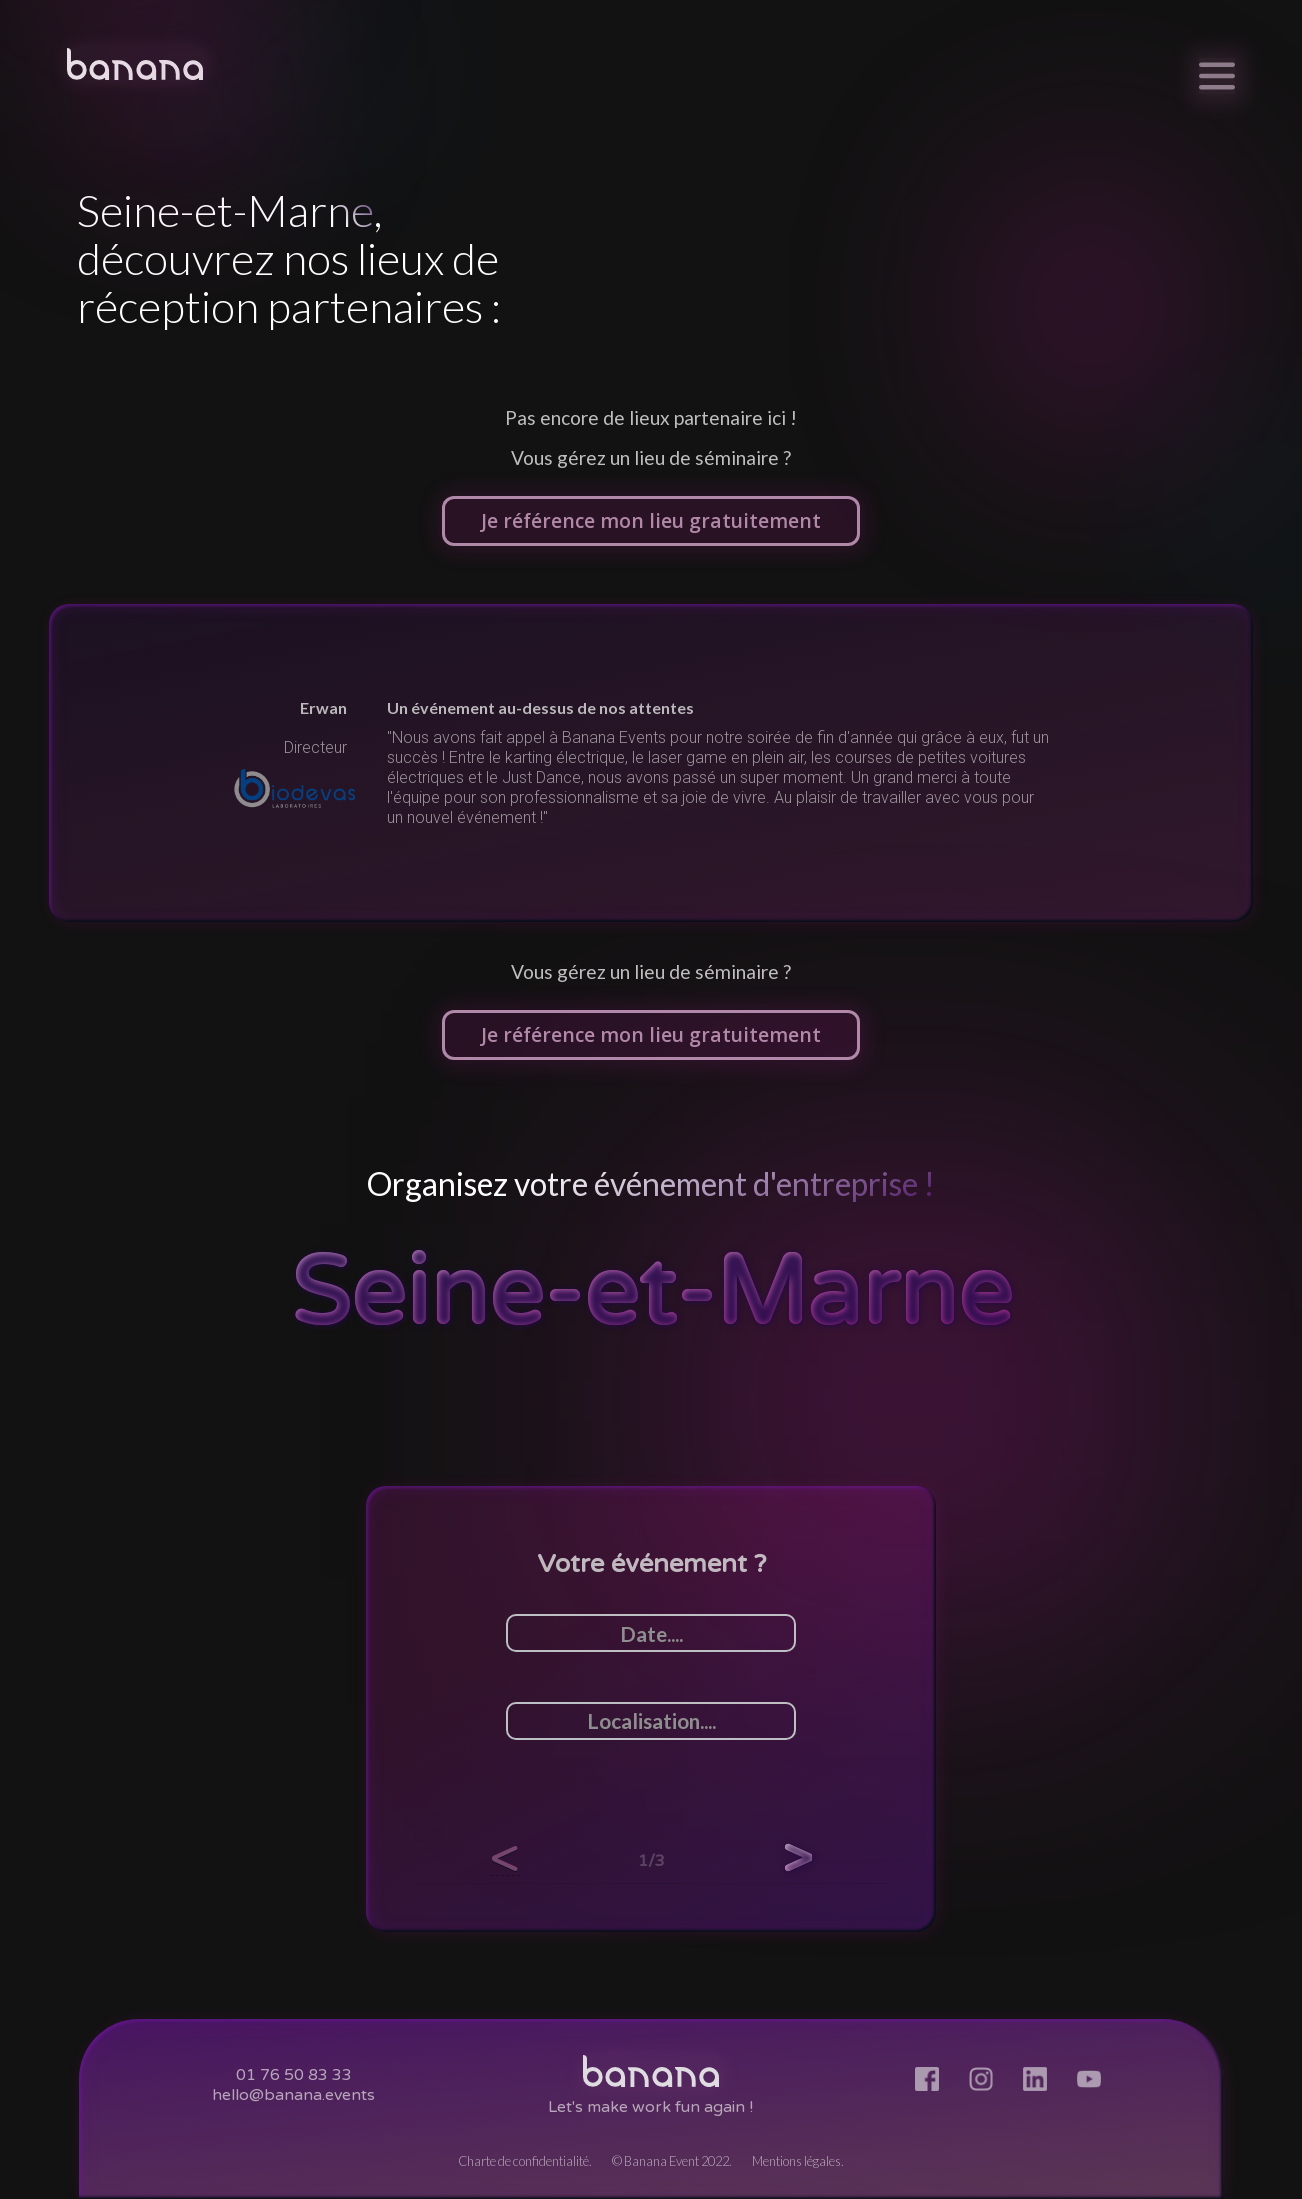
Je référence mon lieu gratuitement (651, 520)
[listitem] (651, 763)
